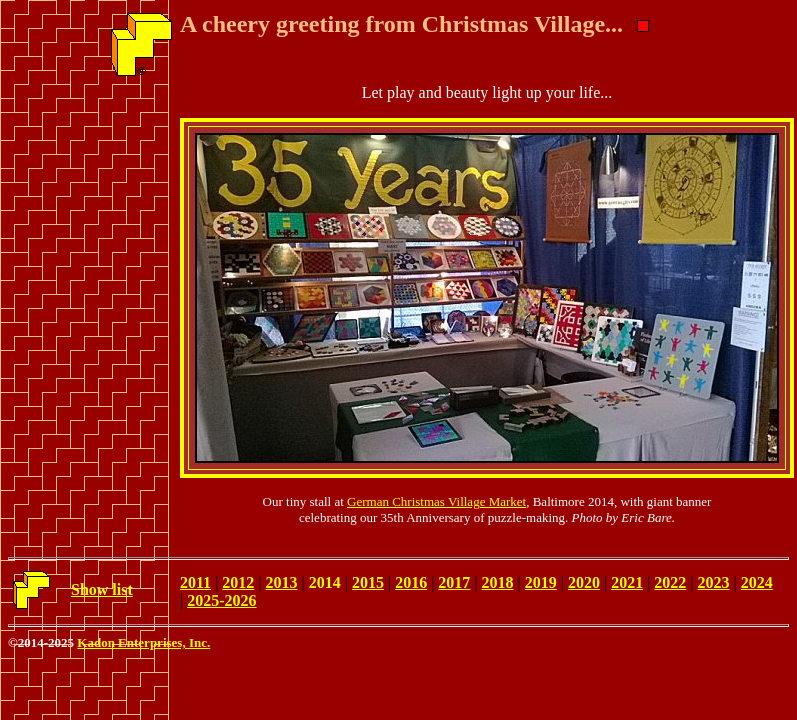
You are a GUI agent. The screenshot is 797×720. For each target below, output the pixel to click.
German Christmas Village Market (436, 501)
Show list (102, 589)
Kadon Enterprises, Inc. (143, 642)
